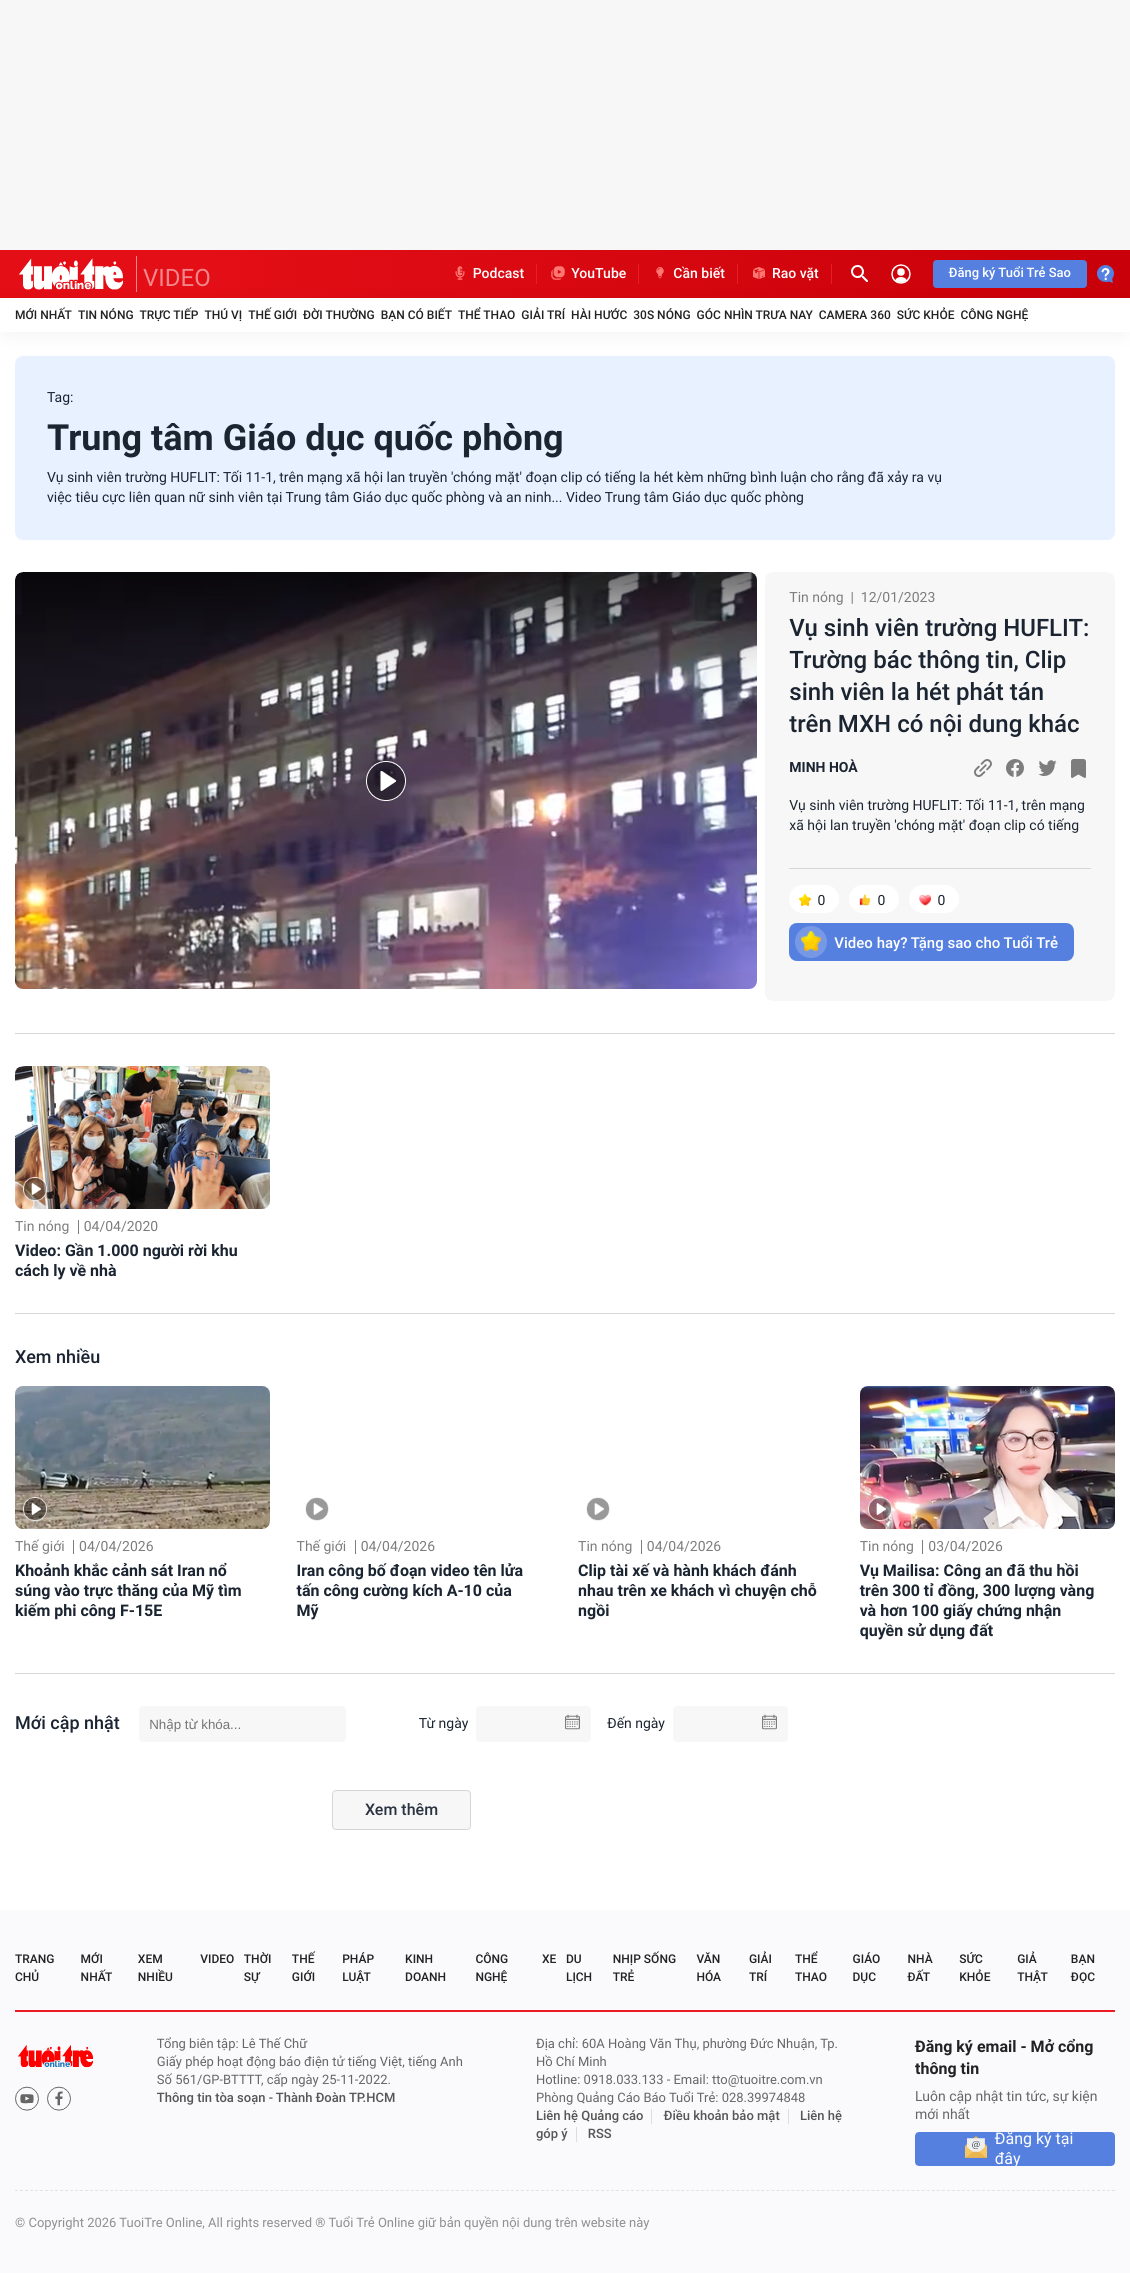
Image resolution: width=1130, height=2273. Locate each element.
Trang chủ (34, 1968)
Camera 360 (855, 315)
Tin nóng (106, 315)
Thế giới (272, 315)
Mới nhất (43, 315)
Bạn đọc (1083, 1968)
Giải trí (543, 315)
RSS (600, 2134)
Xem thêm (401, 1809)
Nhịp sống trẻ (644, 1968)
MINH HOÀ (823, 768)
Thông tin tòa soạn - (216, 2098)
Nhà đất (919, 1968)
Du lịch (579, 1968)
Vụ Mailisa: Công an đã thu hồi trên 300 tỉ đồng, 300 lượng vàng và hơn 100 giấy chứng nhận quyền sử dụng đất (977, 1600)
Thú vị (223, 315)
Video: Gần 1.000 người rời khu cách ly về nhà (126, 1260)
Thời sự (258, 1968)
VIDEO (177, 278)
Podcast (488, 274)
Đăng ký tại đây (1034, 2149)
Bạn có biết (416, 315)
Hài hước (599, 315)
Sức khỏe (926, 315)
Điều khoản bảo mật (722, 2116)
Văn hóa (708, 1968)
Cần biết (688, 274)
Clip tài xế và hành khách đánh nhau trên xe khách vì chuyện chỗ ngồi (697, 1590)
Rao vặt (784, 274)
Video (217, 1959)
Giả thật (1032, 1968)
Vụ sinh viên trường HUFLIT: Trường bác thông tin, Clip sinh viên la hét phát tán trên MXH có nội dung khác (939, 676)
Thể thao (486, 315)
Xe (549, 1959)
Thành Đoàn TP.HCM (335, 2098)
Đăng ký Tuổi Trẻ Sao (1010, 273)
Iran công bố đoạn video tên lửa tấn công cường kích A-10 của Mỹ (410, 1590)
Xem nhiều (57, 1357)
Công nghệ (994, 315)
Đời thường (339, 315)
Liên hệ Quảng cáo (590, 2116)
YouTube (587, 274)
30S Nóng (661, 315)
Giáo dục (867, 1968)
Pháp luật (358, 1968)
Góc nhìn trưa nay (755, 315)
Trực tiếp (169, 315)
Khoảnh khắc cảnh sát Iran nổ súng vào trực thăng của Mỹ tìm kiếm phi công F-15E (128, 1590)
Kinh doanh (425, 1968)
